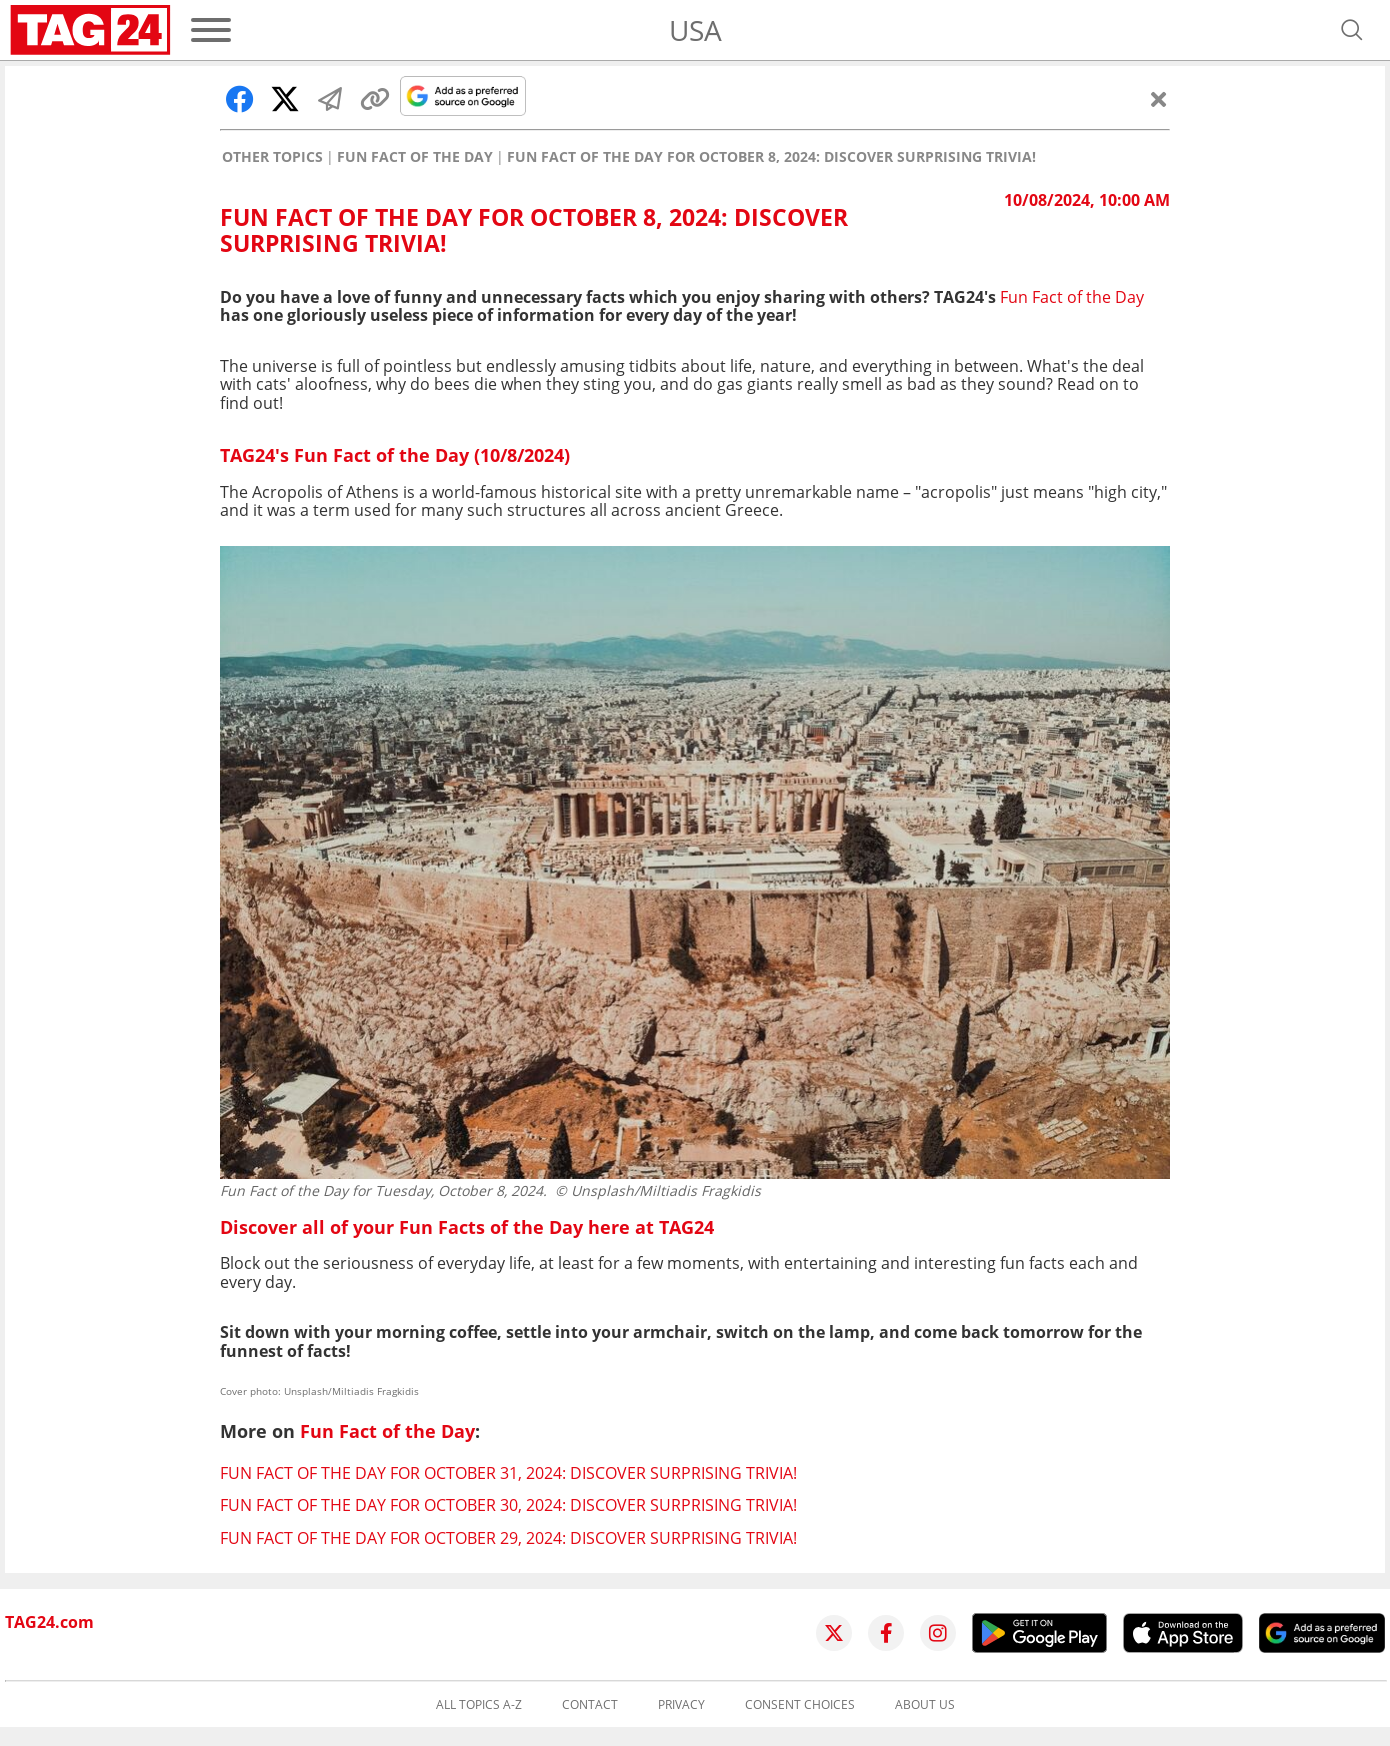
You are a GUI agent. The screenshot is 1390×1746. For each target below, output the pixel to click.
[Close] (1159, 99)
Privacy (681, 1705)
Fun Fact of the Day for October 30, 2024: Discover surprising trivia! (508, 1505)
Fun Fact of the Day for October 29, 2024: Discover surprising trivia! (508, 1538)
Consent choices (800, 1705)
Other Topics (272, 157)
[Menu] (211, 30)
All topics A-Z (479, 1705)
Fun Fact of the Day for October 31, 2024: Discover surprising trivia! (508, 1473)
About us (925, 1705)
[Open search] (1352, 30)
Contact (590, 1705)
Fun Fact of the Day (415, 157)
